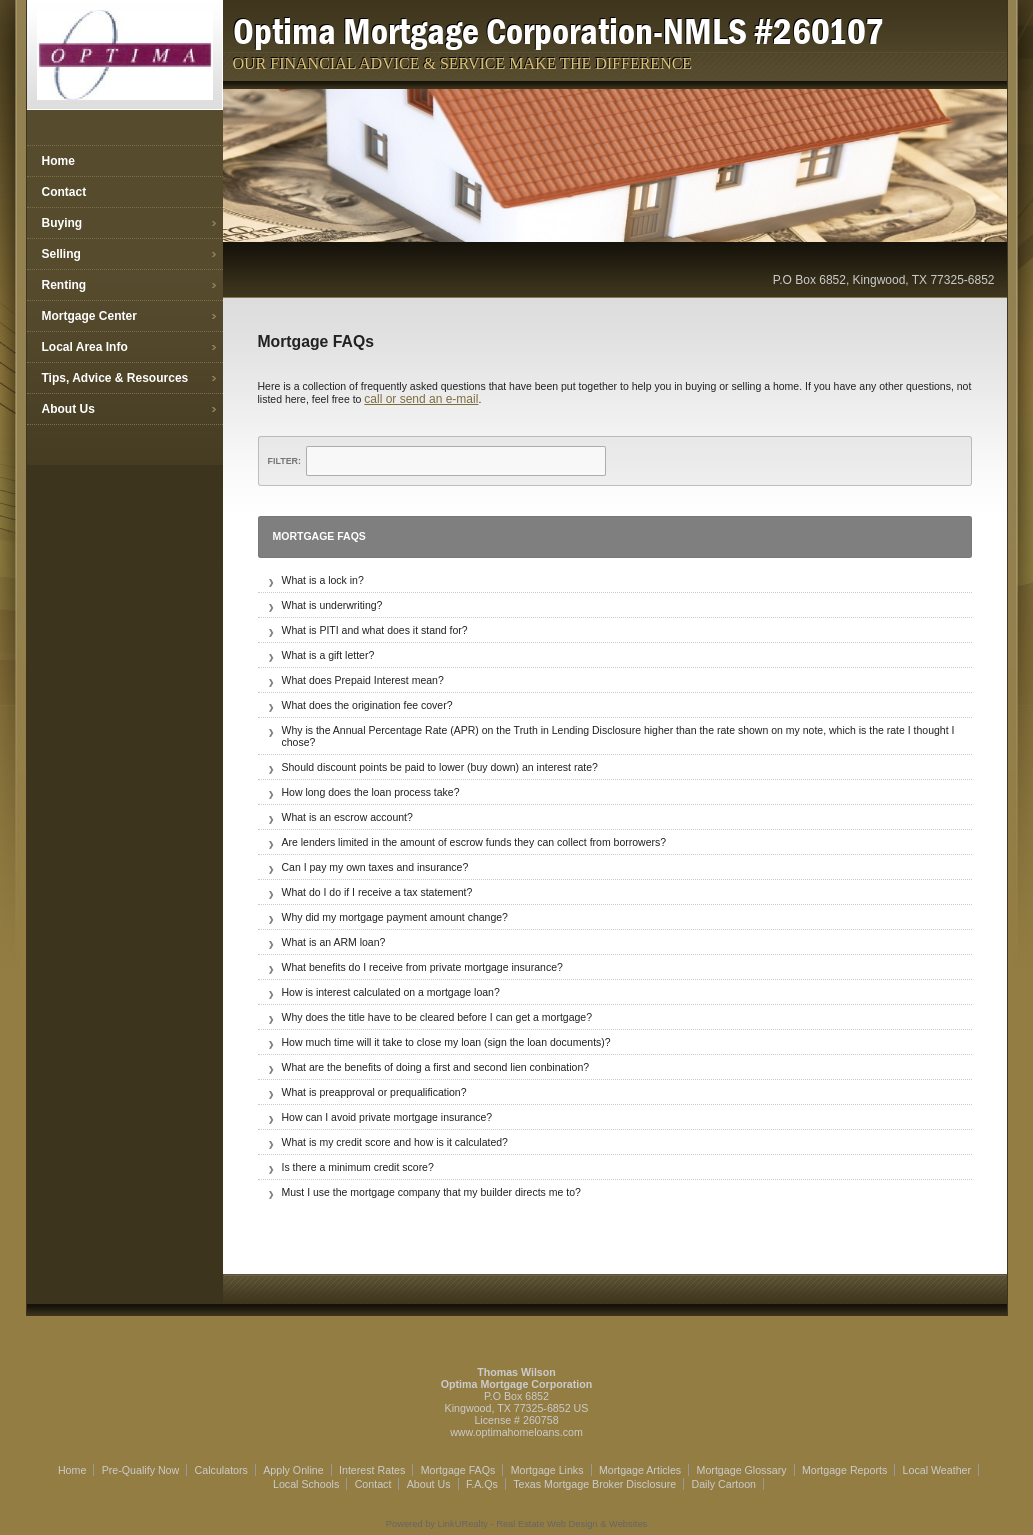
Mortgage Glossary (742, 1470)
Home (58, 161)
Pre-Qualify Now (141, 1470)
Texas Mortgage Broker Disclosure (594, 1484)
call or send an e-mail (421, 399)
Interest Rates (372, 1470)
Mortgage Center (89, 316)
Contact (64, 192)
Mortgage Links (547, 1470)
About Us (68, 409)
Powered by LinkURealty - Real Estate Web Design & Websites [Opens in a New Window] (516, 1524)
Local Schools (306, 1484)
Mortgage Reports (844, 1470)
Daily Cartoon (723, 1484)
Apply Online (293, 1470)
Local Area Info (85, 347)
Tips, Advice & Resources (115, 378)
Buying (62, 223)
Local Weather (937, 1470)
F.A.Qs (482, 1484)
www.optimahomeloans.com (516, 1432)
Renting (64, 285)
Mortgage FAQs (458, 1470)
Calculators (221, 1470)
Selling (61, 254)
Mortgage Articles (640, 1470)
